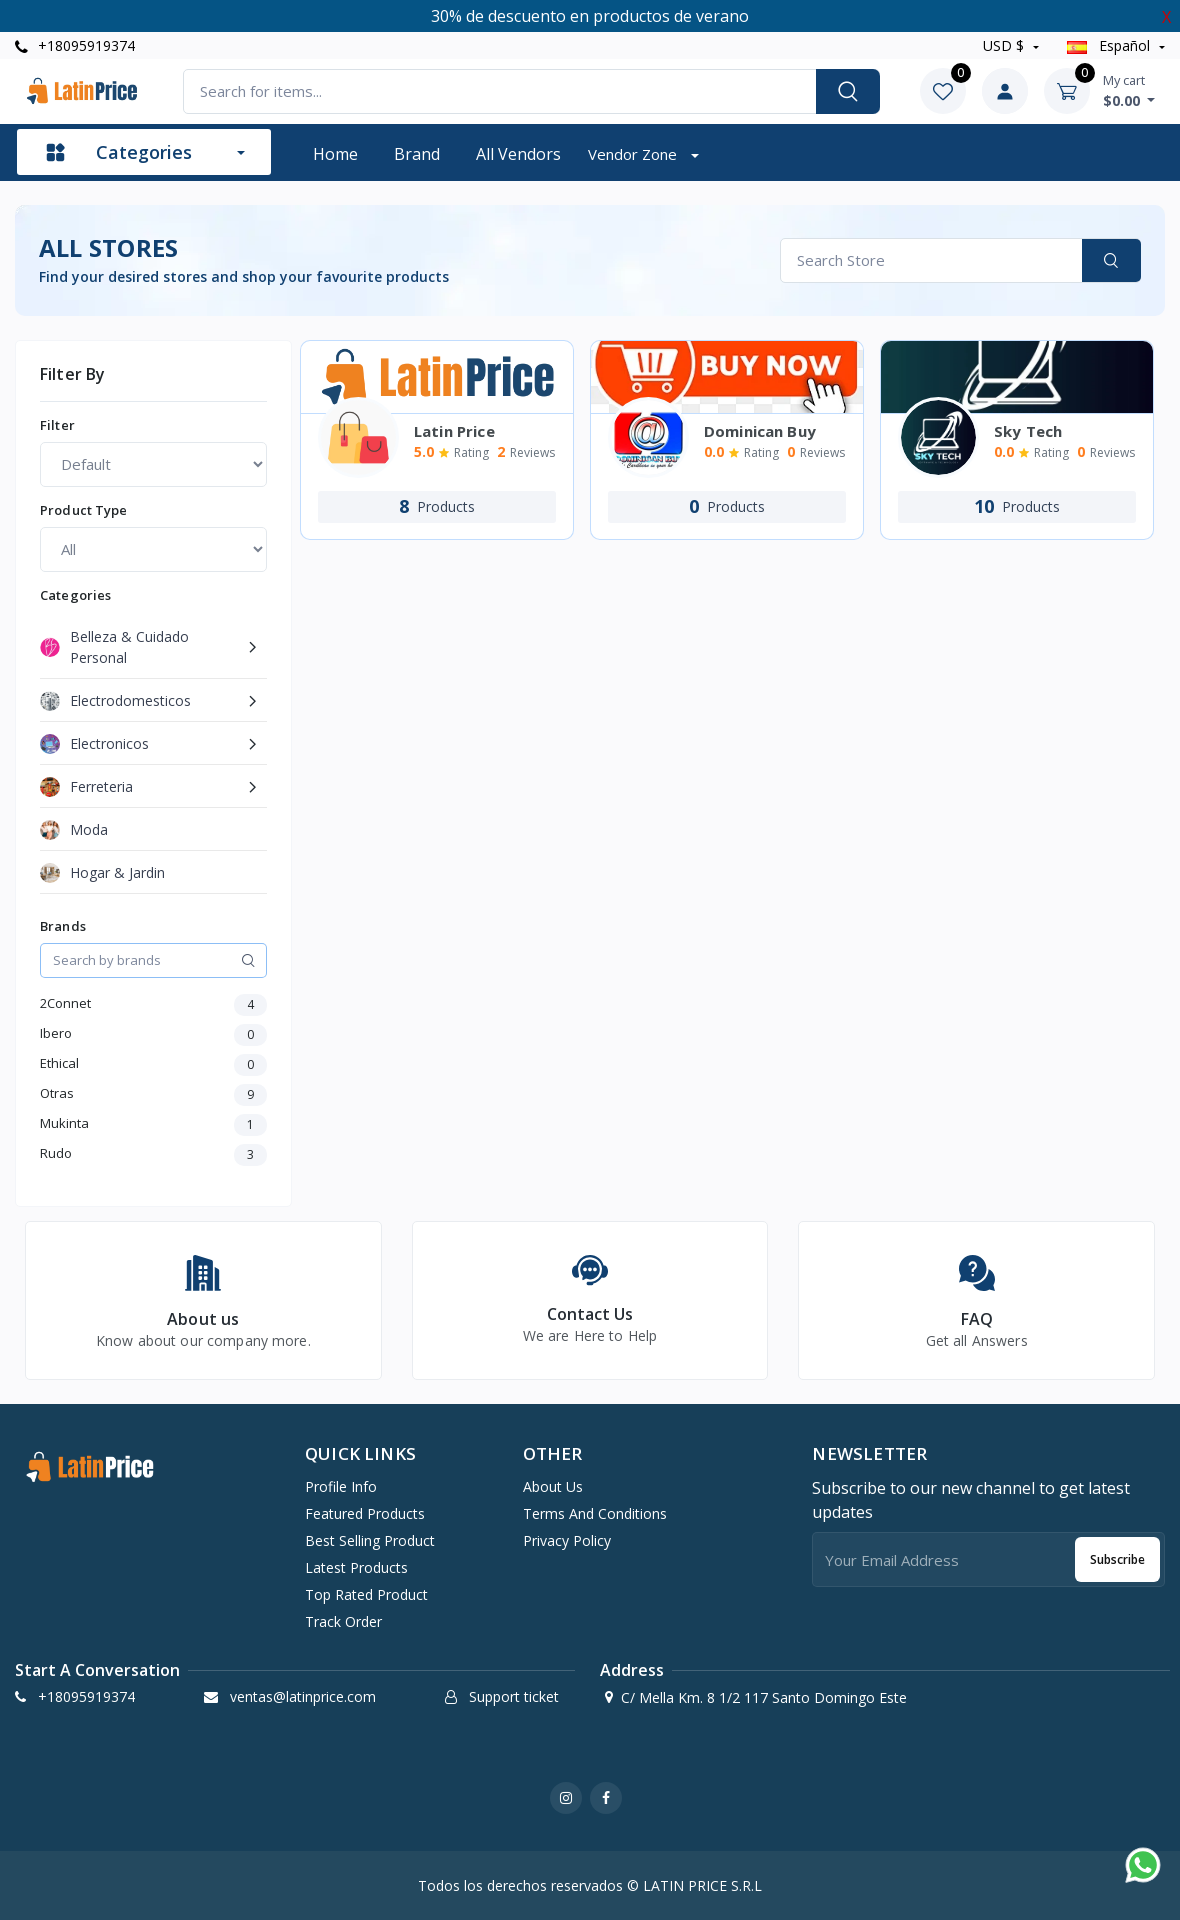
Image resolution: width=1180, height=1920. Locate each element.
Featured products (365, 1513)
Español (1110, 45)
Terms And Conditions (595, 1513)
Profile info (341, 1486)
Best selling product (370, 1540)
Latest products (356, 1567)
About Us (553, 1486)
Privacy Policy (567, 1540)
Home (335, 154)
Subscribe (1117, 1559)
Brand (417, 154)
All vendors (518, 154)
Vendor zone (634, 154)
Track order (343, 1621)
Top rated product (366, 1594)
